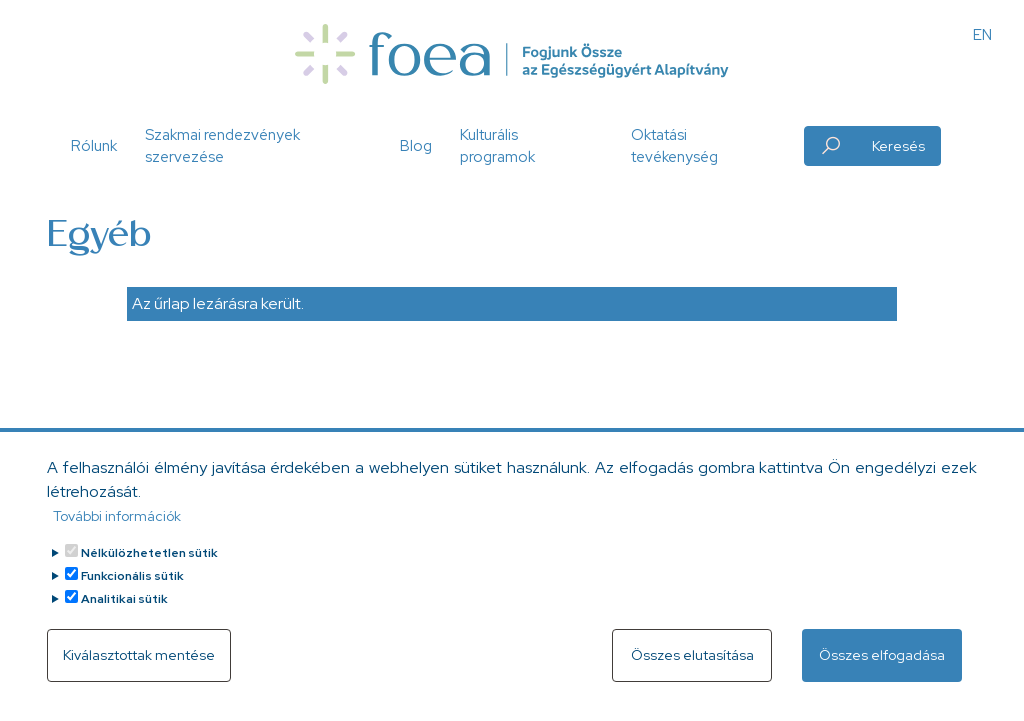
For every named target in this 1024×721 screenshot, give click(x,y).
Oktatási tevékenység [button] (674, 146)
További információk (117, 528)
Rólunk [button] (94, 146)
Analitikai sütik (124, 611)
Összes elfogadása (882, 667)
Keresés (898, 146)
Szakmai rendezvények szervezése (222, 146)
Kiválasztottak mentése (139, 667)
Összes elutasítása (692, 667)
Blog (416, 146)
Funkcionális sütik (132, 588)
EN (982, 35)
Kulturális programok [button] (497, 146)
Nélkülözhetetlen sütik (149, 565)
